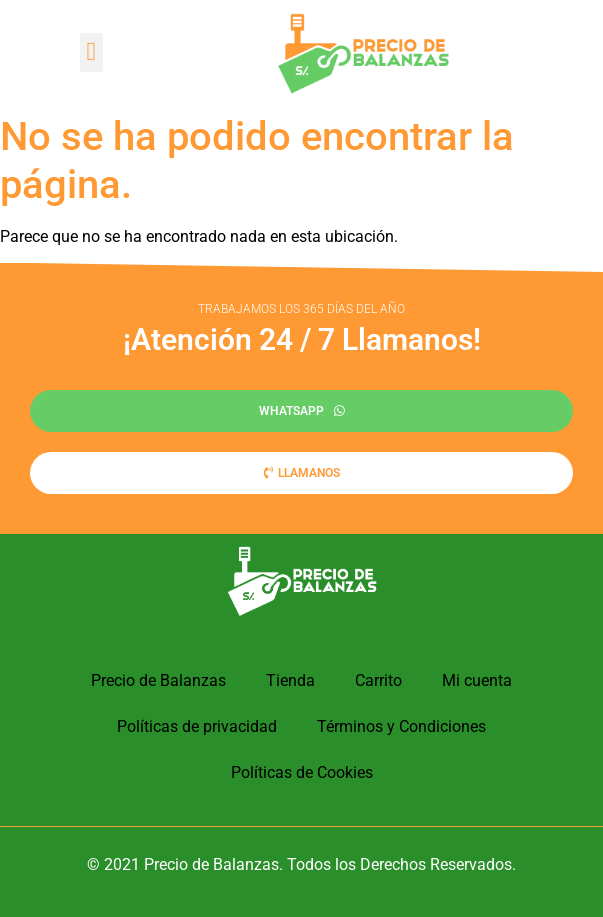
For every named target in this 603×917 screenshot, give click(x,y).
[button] (91, 52)
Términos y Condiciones (401, 726)
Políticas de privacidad (197, 726)
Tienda (290, 680)
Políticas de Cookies (302, 772)
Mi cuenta (477, 680)
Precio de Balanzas (158, 680)
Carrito (378, 680)
